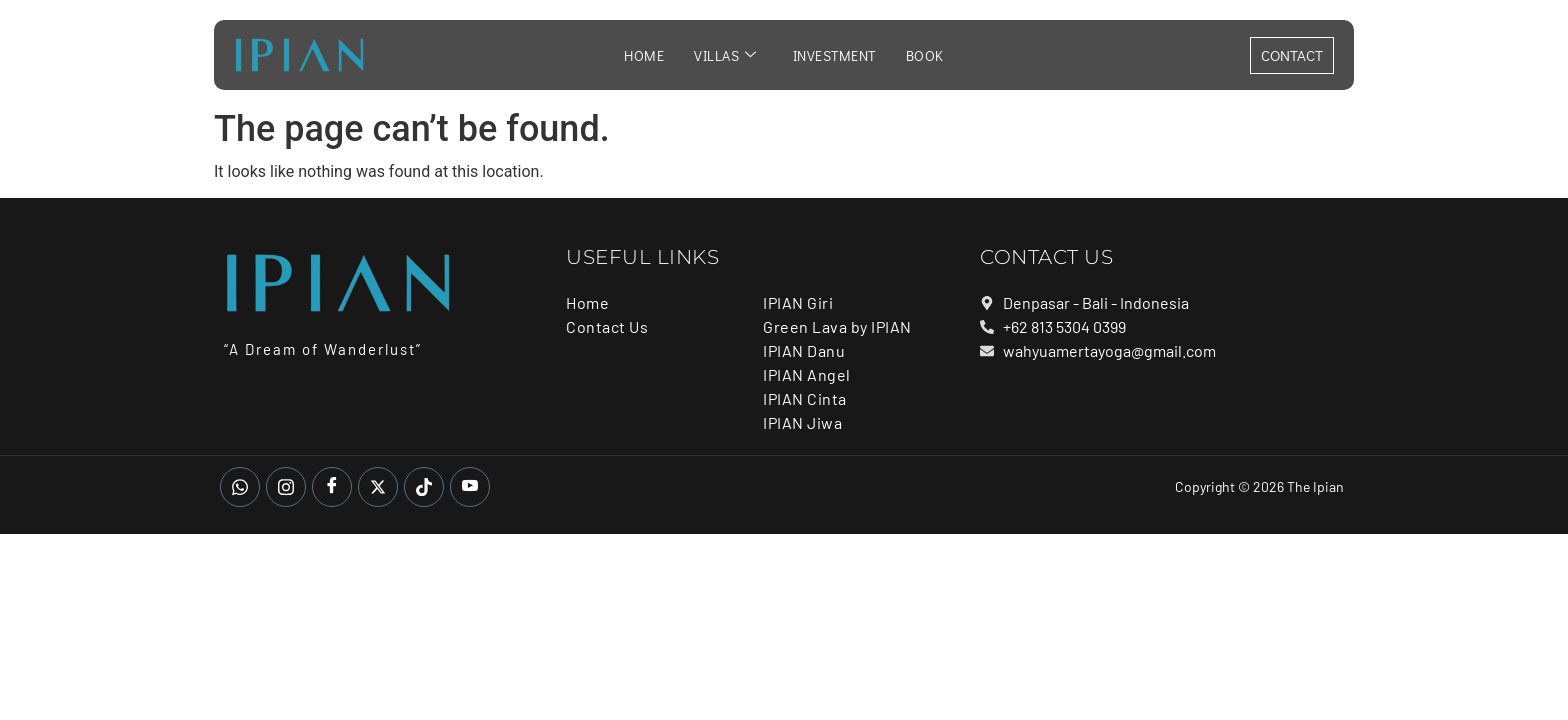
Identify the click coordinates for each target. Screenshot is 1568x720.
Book (925, 55)
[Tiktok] (424, 487)
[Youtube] (470, 487)
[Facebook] (332, 487)
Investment (834, 55)
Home (644, 55)
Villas (725, 55)
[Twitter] (378, 487)
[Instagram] (286, 487)
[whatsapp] (240, 487)
